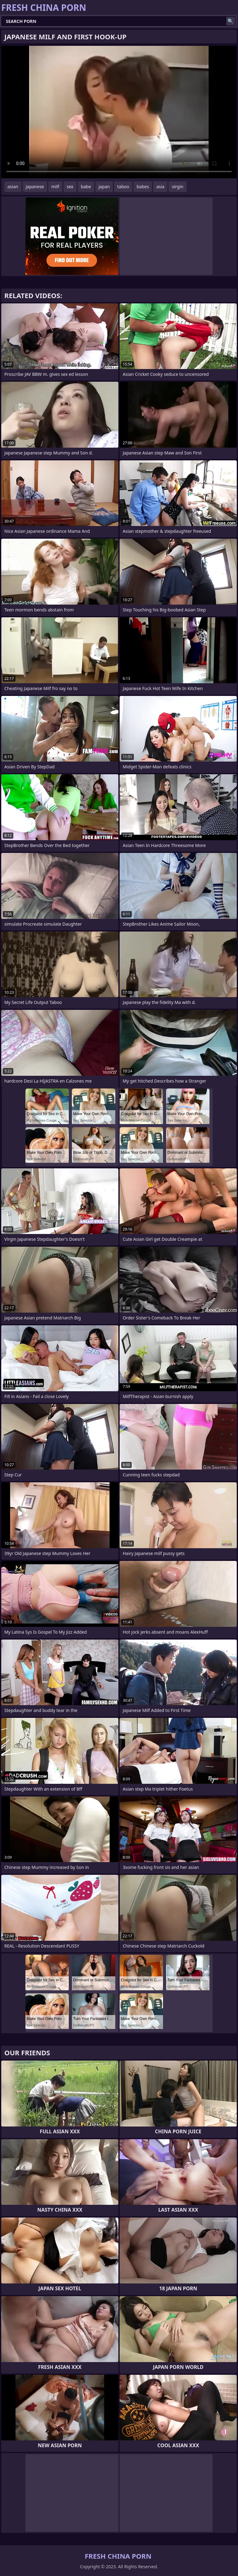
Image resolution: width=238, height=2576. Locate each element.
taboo (123, 186)
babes (143, 186)
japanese (35, 186)
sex (70, 186)
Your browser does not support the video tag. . (119, 112)
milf (55, 186)
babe (86, 186)
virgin (177, 186)
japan (104, 186)
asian (12, 186)
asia (160, 186)
